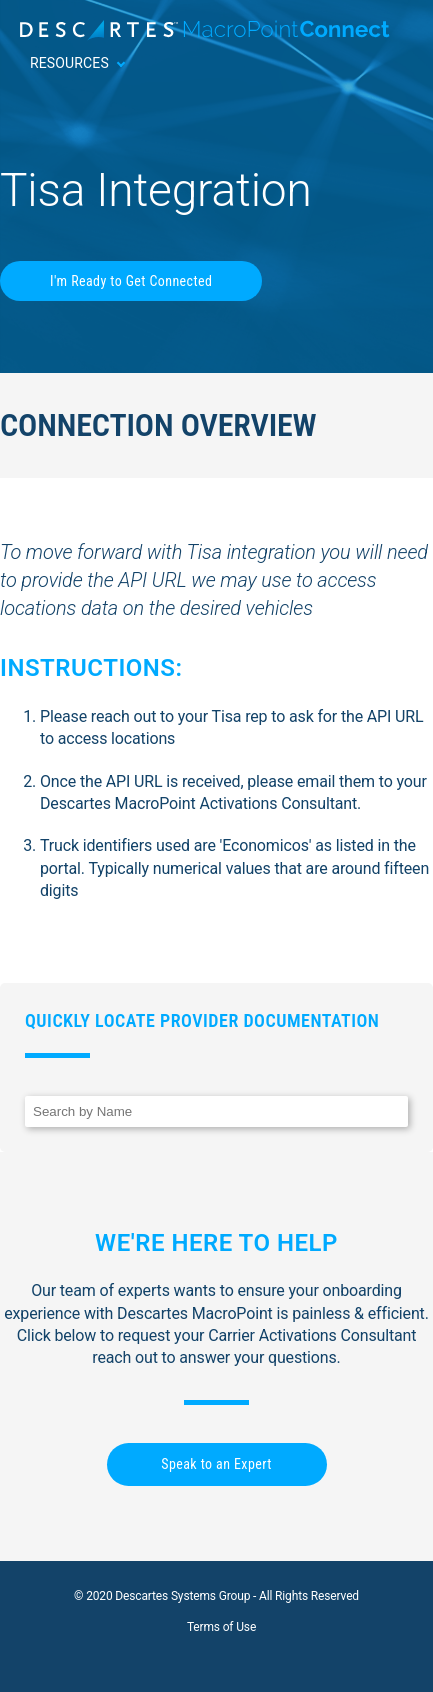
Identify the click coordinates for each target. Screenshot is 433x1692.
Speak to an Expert (216, 1464)
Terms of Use (221, 1627)
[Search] (216, 1111)
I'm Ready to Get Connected (131, 281)
